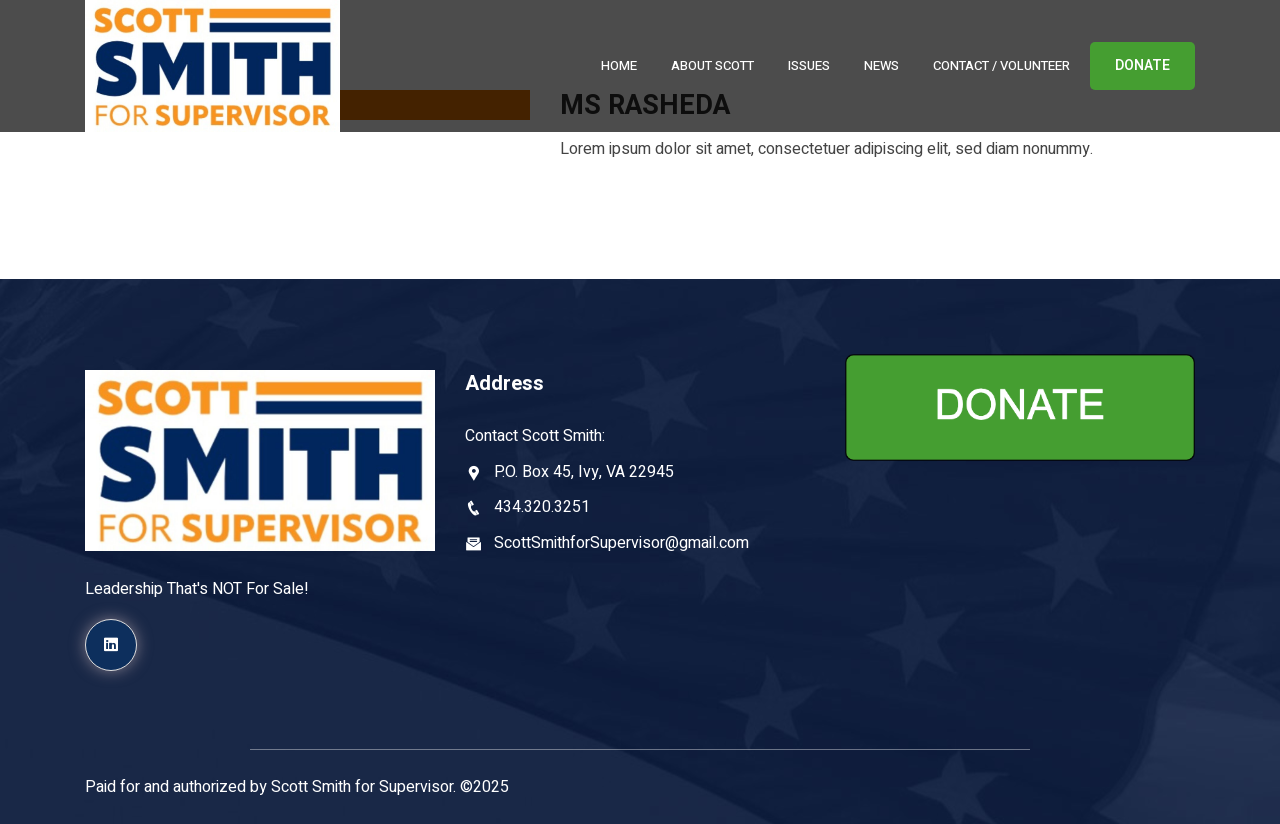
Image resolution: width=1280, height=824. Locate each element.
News (881, 65)
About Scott (712, 65)
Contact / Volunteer (1001, 65)
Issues (809, 65)
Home (619, 65)
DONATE (1142, 65)
